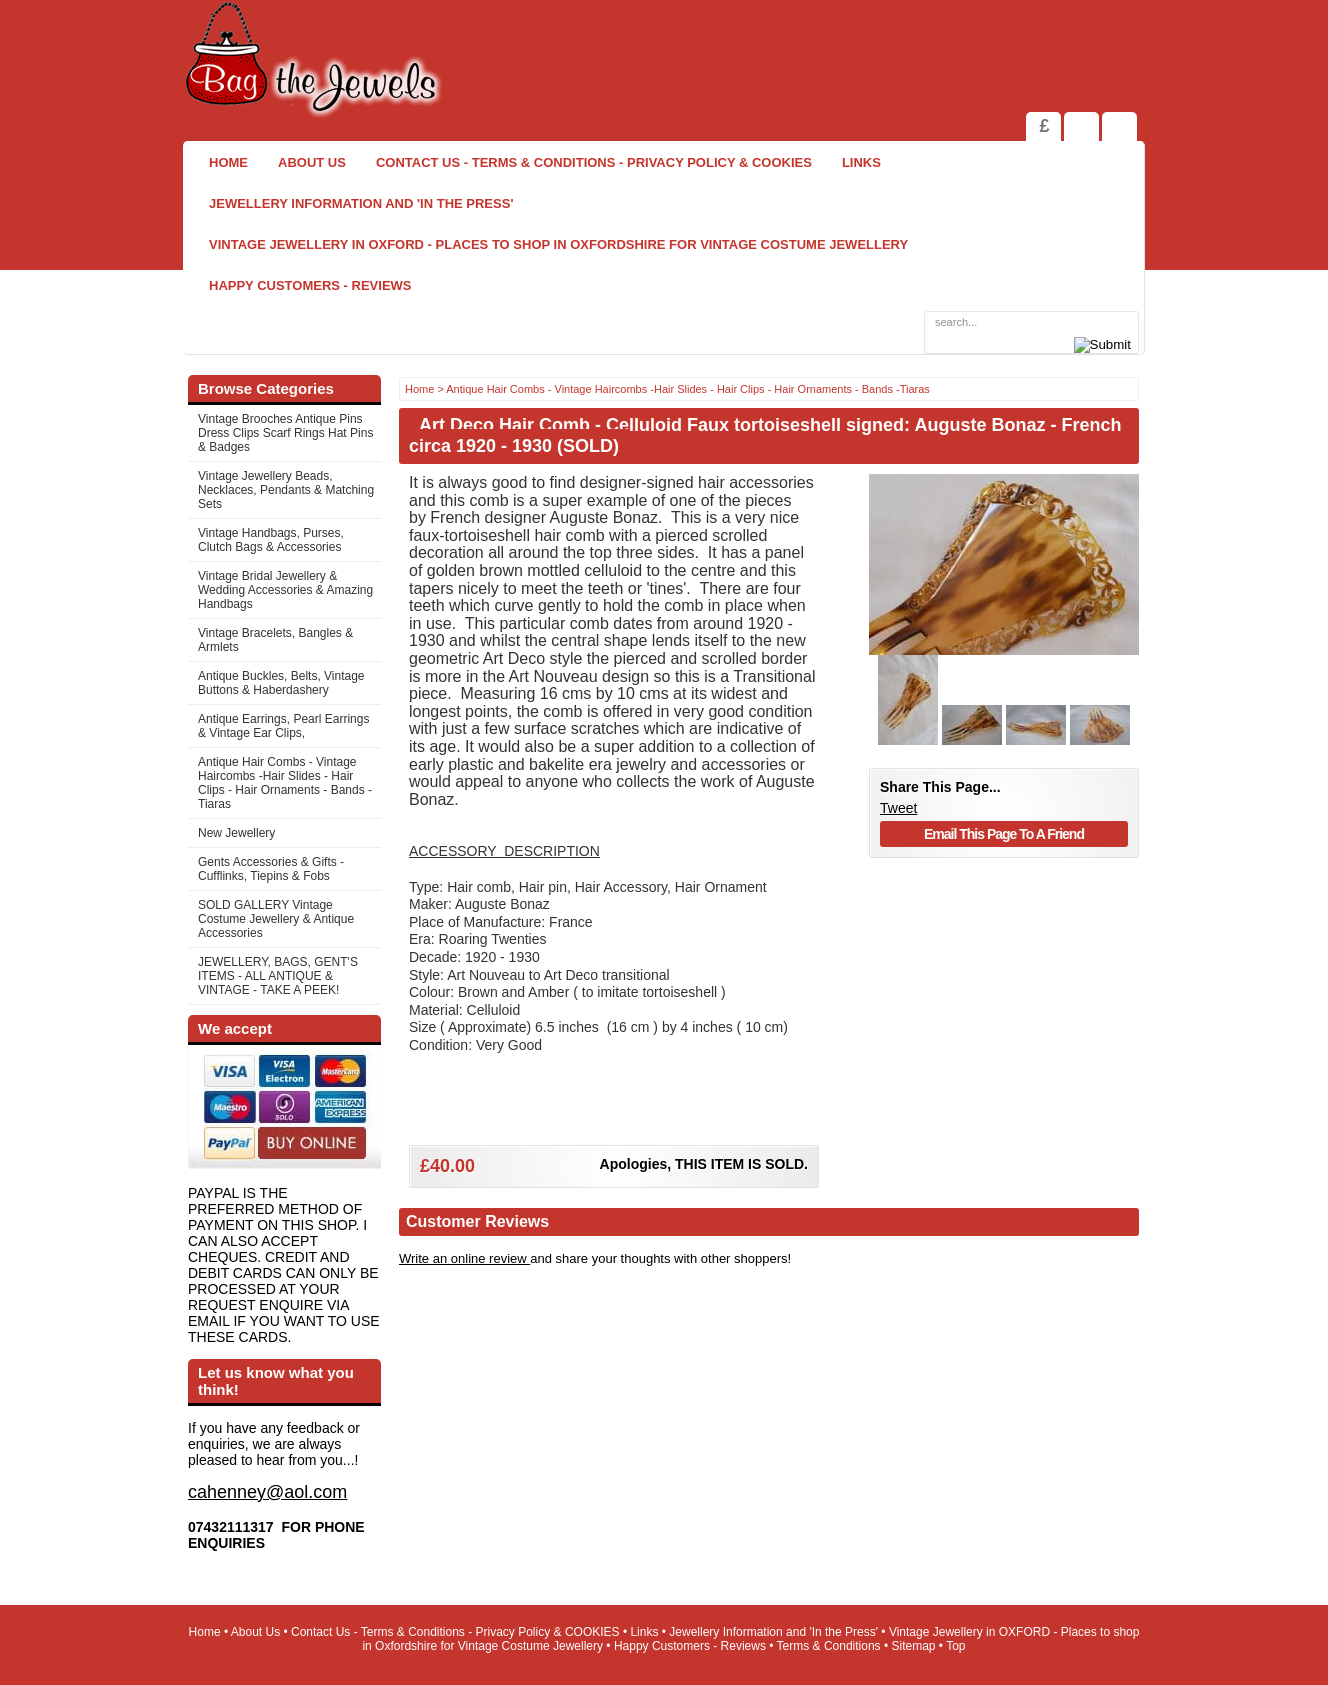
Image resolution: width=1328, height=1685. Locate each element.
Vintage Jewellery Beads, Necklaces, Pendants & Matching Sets (286, 490)
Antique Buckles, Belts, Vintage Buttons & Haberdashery (281, 683)
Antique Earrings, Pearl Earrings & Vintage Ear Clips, (283, 726)
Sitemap (914, 1646)
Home (228, 162)
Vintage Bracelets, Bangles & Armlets (275, 640)
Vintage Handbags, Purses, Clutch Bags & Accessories (271, 540)
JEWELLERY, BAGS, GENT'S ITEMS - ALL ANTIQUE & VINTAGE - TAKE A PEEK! (278, 976)
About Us (312, 162)
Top (955, 1646)
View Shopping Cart (1081, 126)
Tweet (898, 808)
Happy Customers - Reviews (310, 285)
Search (1119, 126)
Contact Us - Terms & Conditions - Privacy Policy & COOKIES (594, 162)
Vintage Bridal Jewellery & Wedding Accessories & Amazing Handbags (285, 590)
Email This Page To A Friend (1004, 834)
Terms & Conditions (829, 1646)
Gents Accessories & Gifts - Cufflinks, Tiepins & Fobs (271, 869)
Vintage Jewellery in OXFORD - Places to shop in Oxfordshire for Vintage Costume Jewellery (558, 244)
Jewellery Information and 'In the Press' (361, 203)
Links (861, 162)
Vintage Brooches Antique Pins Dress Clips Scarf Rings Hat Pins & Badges (285, 433)
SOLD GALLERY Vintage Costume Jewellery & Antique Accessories (276, 919)
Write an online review (464, 1258)
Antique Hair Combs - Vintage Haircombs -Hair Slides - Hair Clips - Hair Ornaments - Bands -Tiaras (285, 783)
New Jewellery (236, 833)
